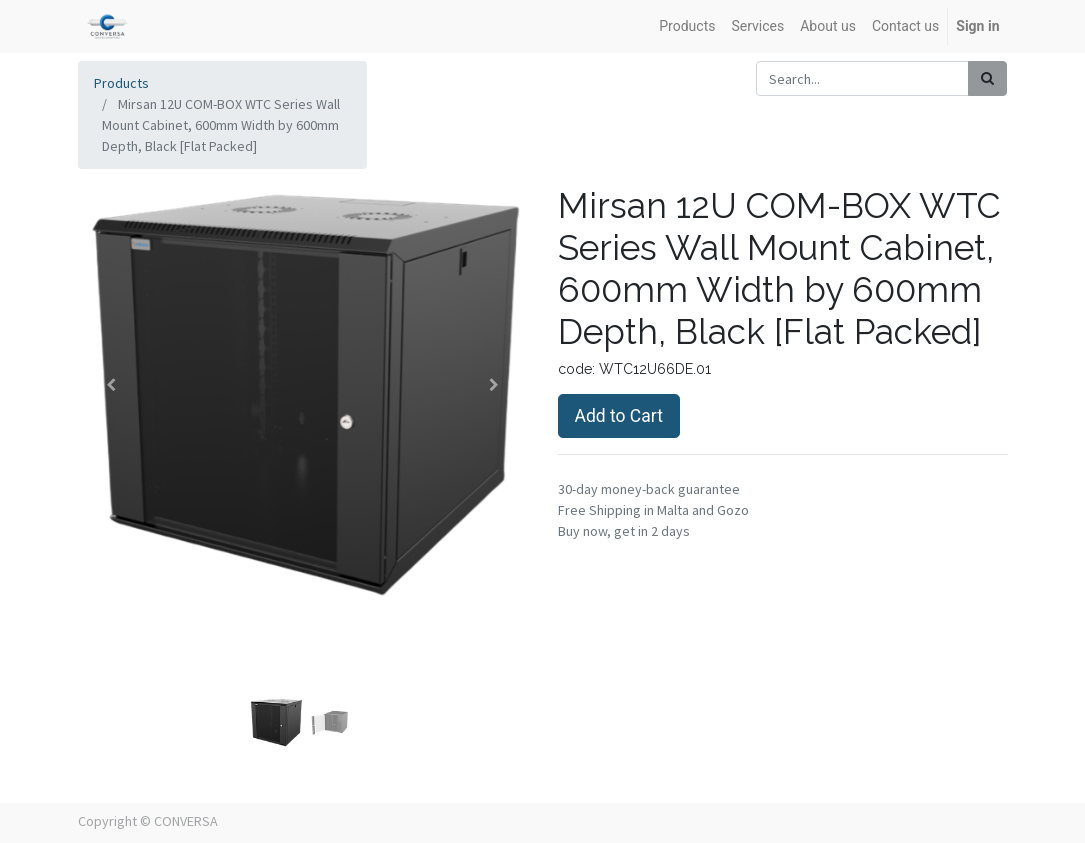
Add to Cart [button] (619, 416)
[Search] (987, 78)
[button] (112, 385)
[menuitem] (687, 26)
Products (121, 83)
